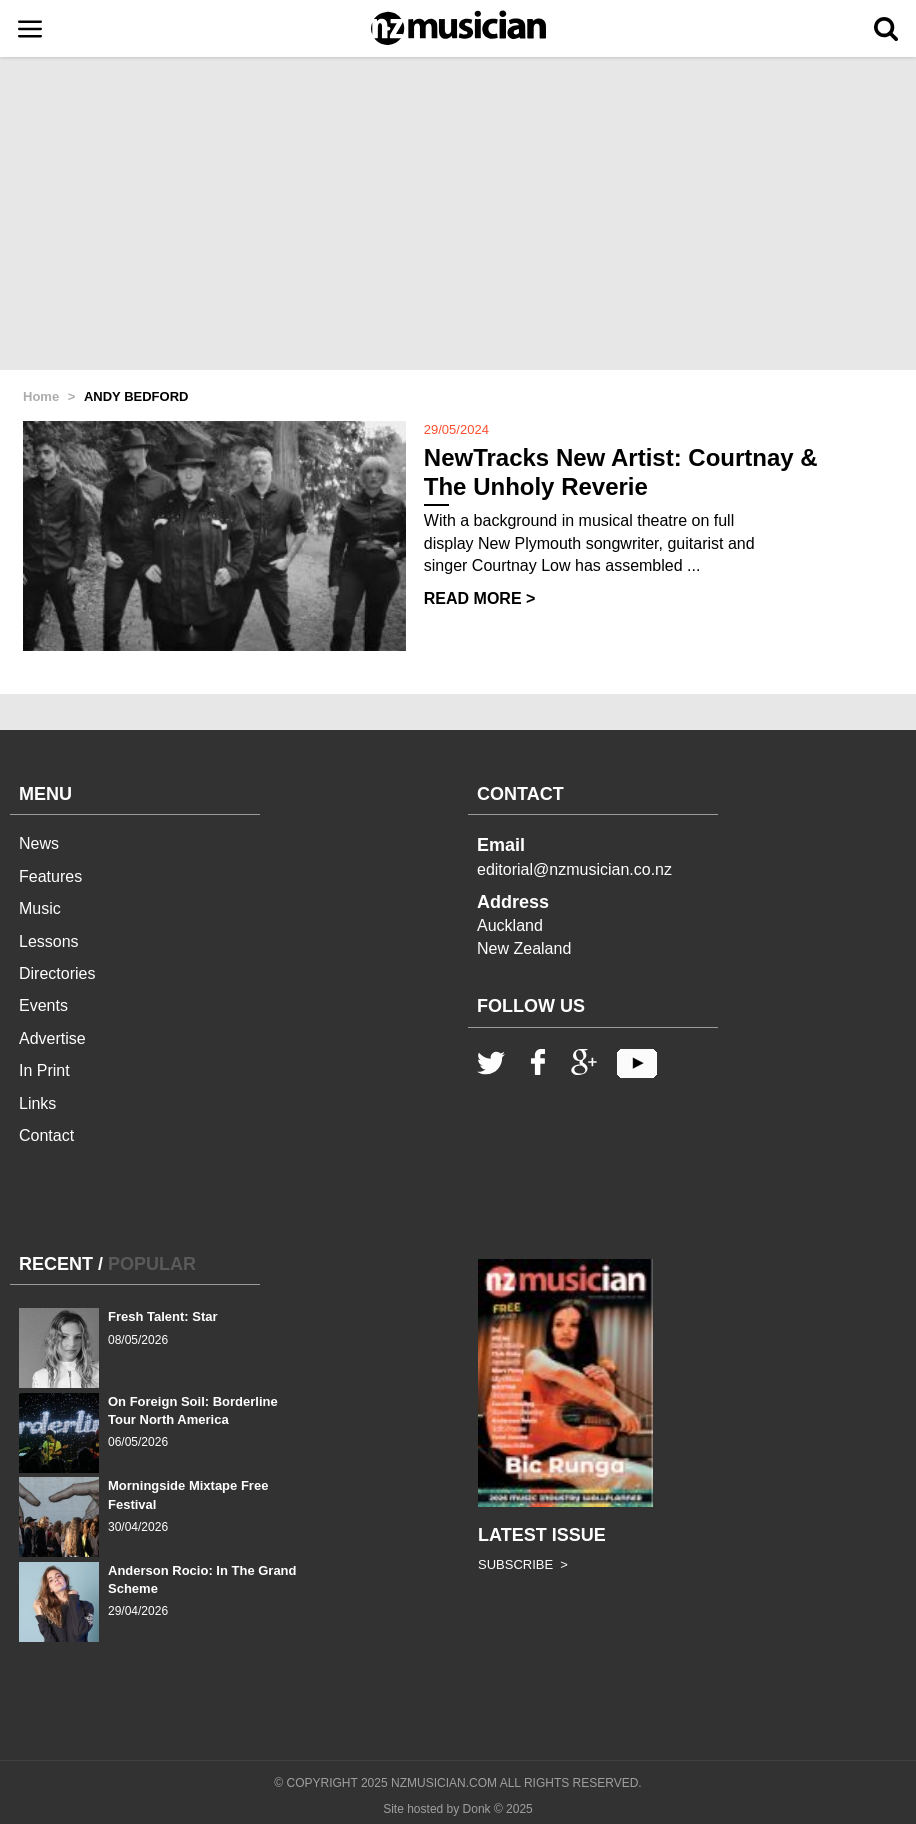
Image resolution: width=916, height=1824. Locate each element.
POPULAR (152, 1264)
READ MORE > (480, 598)
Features (50, 876)
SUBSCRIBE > (523, 1564)
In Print (44, 1070)
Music (40, 908)
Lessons (49, 941)
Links (37, 1103)
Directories (57, 973)
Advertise (52, 1038)
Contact (46, 1135)
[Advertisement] (458, 215)
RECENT (56, 1264)
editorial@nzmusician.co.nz (574, 869)
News (39, 843)
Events (43, 1005)
